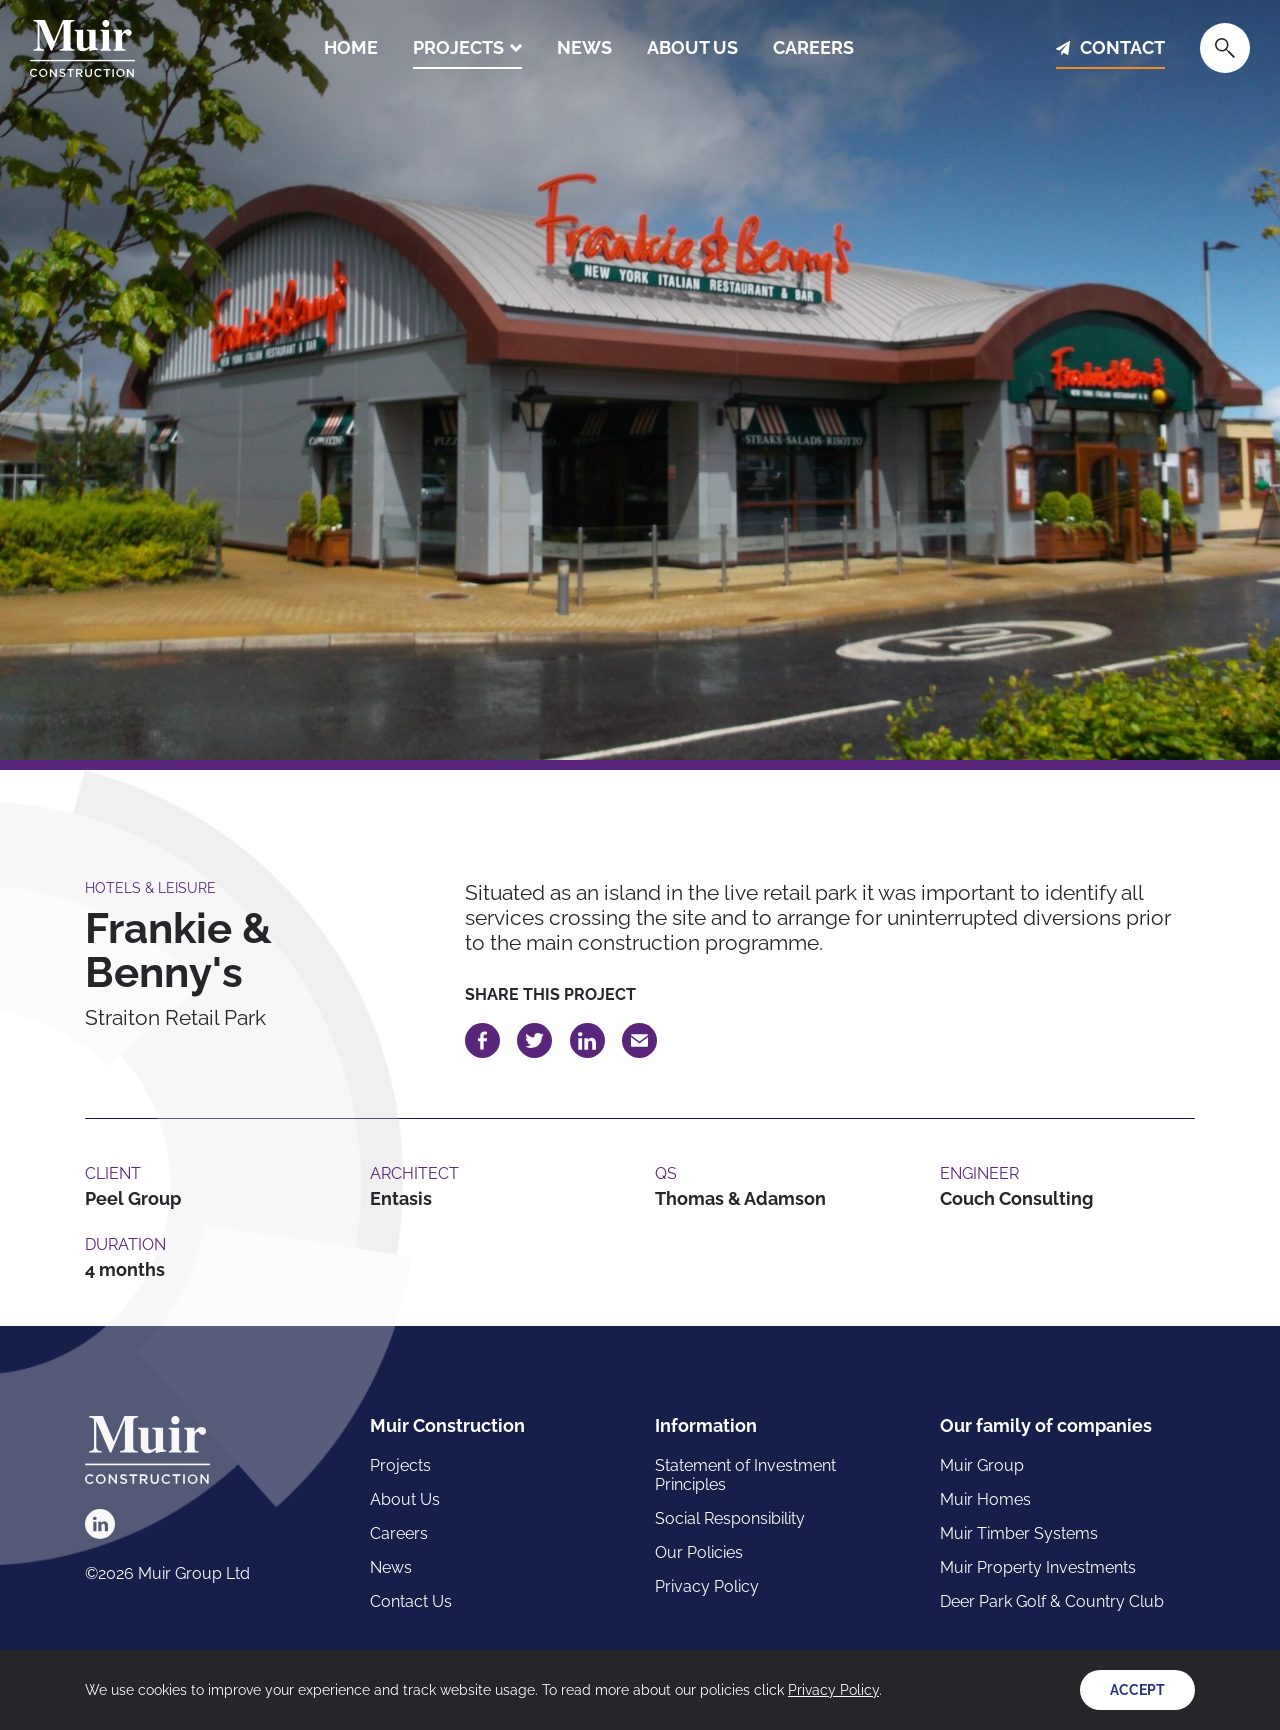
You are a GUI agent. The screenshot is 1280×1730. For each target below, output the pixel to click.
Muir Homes (985, 1499)
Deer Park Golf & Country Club (1052, 1601)
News (584, 48)
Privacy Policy (707, 1586)
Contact (1122, 48)
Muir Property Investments (1038, 1567)
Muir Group (982, 1465)
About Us (692, 48)
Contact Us (411, 1601)
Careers (813, 48)
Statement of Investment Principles (745, 1475)
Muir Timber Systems (1019, 1533)
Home (351, 48)
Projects (458, 48)
